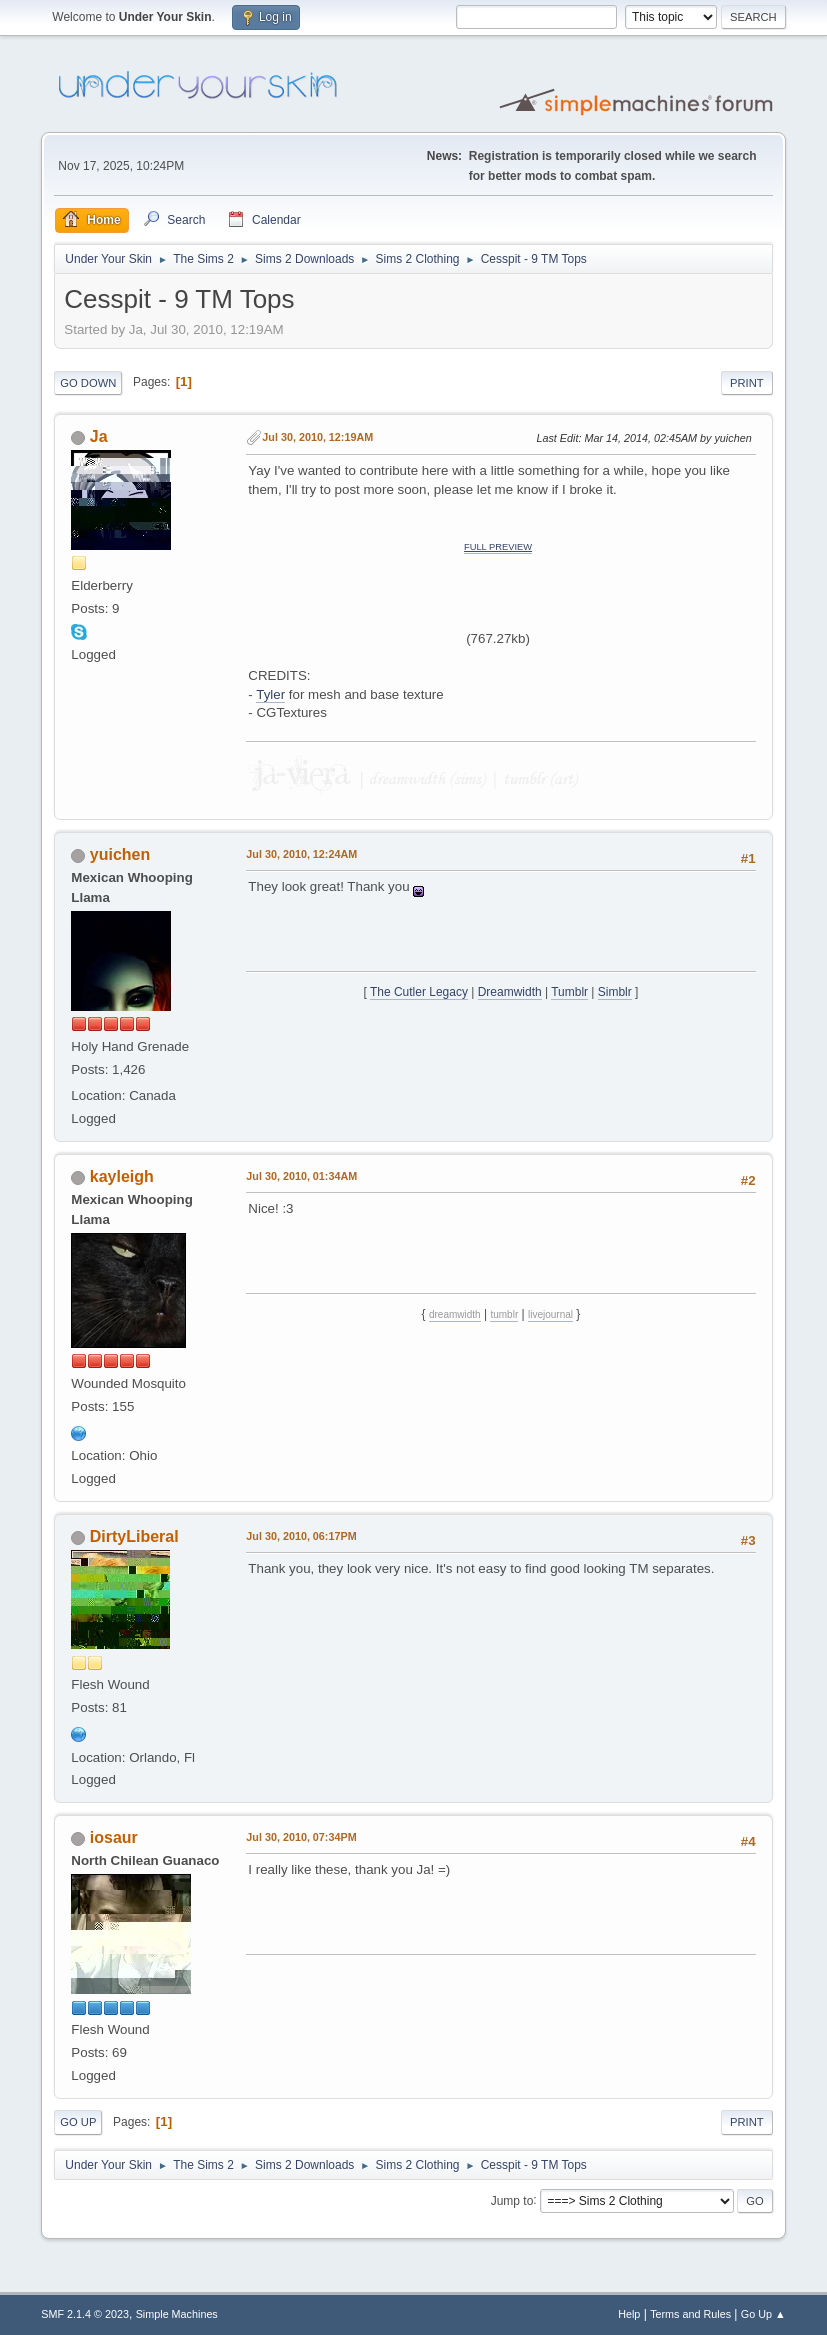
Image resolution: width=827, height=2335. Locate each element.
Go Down (88, 383)
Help (629, 2314)
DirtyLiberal (134, 1536)
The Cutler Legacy (419, 992)
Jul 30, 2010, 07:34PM (301, 1837)
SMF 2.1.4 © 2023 (85, 2314)
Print (747, 383)
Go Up (78, 2122)
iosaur (114, 1837)
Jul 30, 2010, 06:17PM (301, 1536)
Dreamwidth (510, 992)
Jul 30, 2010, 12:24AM (301, 854)
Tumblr (569, 992)
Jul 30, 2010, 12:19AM (317, 437)
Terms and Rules (690, 2314)
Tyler (270, 694)
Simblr (615, 992)
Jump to (512, 2200)
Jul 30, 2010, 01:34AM (301, 1176)
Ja (99, 436)
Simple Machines (177, 2314)
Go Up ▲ (763, 2314)
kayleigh (122, 1176)
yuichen (120, 854)
